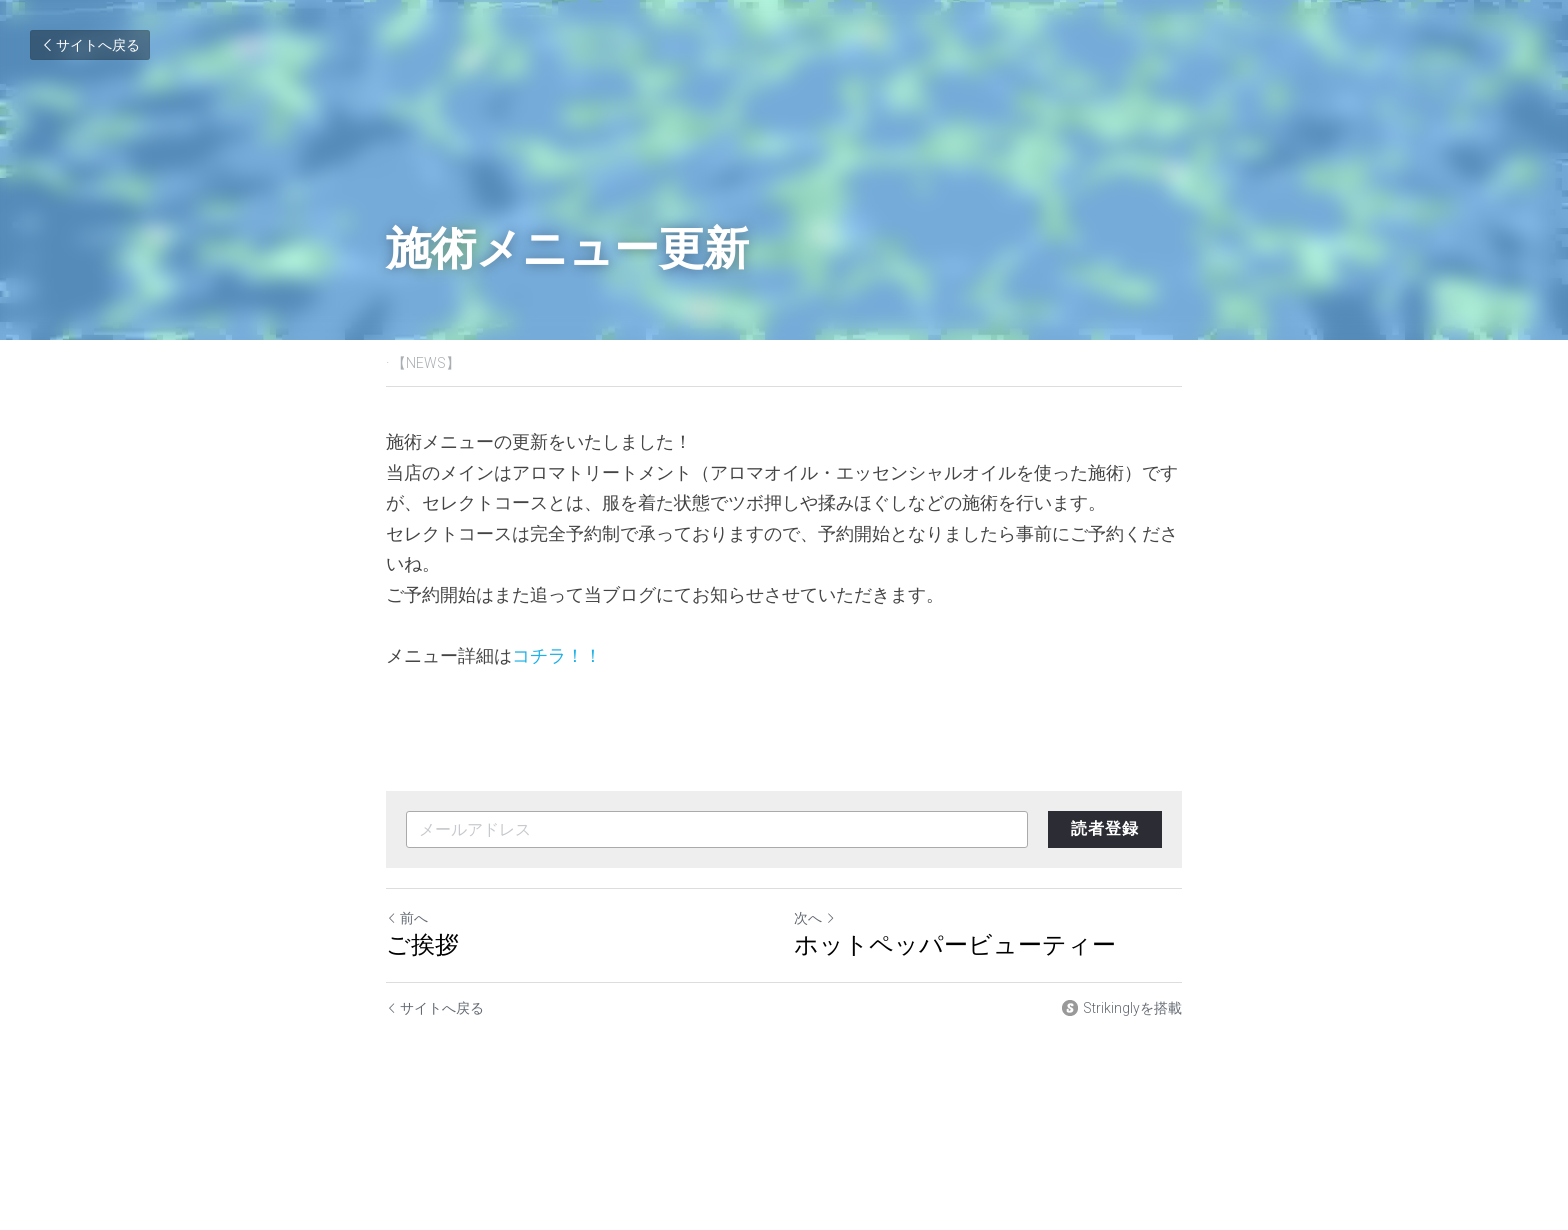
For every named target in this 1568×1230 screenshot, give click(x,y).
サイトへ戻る (90, 45)
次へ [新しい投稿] (815, 918)
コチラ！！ (557, 655)
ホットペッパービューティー (955, 944)
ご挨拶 (422, 944)
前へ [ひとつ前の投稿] (407, 918)
